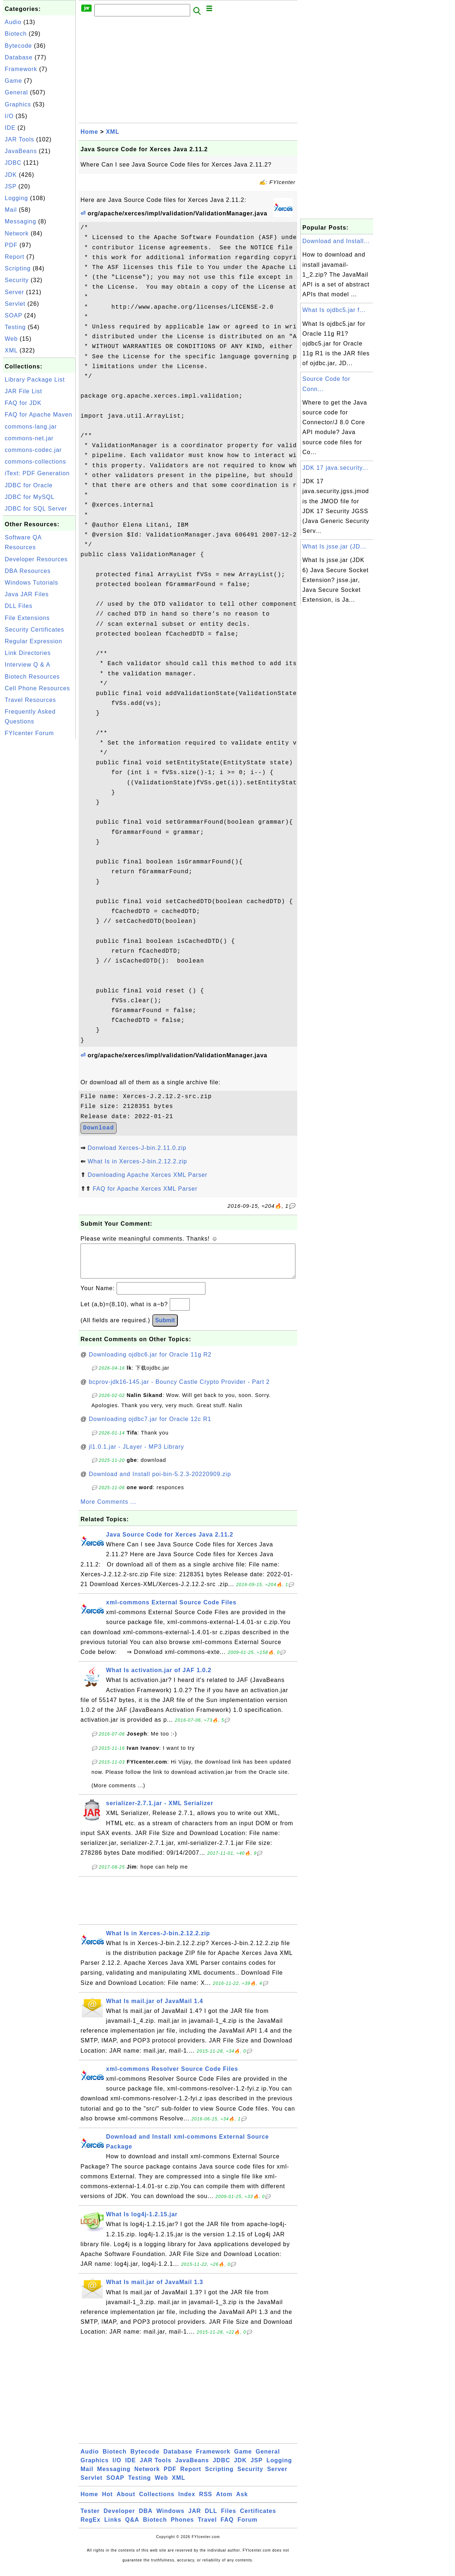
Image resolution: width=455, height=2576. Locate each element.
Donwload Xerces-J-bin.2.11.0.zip (136, 1148)
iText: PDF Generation (37, 473)
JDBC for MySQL (30, 497)
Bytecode (18, 46)
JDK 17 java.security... (335, 468)
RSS (205, 2501)
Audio (13, 22)
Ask (242, 2501)
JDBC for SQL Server (36, 509)
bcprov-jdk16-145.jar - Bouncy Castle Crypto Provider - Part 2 (179, 1389)
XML (11, 350)
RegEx (91, 2527)
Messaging (20, 221)
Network (17, 233)
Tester (90, 2518)
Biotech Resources (32, 677)
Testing (15, 327)
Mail (11, 210)
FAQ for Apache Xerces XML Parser (145, 1189)
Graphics (18, 104)
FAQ (227, 2527)
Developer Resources (36, 559)
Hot (107, 2501)
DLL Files (18, 606)
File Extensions (27, 618)
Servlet (15, 304)
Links (112, 2527)
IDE (10, 128)
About (126, 2501)
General (16, 92)
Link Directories (28, 653)
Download (98, 1128)
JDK (11, 175)
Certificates (258, 2518)
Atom (224, 2501)
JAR (194, 2518)
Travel (207, 2527)
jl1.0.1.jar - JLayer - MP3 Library (136, 1454)
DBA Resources (28, 571)
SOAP (13, 315)
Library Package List (35, 379)
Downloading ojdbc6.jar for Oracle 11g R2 (150, 1362)
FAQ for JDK (23, 403)
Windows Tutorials (31, 582)
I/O (9, 116)
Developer (119, 2518)
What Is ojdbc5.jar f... (333, 310)
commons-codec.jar (33, 450)
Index (186, 2501)
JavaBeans (21, 151)
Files (228, 2518)
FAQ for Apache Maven (38, 414)
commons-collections (35, 461)
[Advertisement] (39, 849)
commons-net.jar (29, 438)
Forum (248, 2527)
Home (89, 132)
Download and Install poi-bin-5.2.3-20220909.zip (160, 1481)
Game (13, 81)
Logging (16, 198)
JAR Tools (19, 139)
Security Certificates (34, 630)
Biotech (16, 34)
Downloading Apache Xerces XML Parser (147, 1175)
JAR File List (23, 391)
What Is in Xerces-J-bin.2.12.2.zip (137, 1161)
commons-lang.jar (31, 427)
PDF (11, 245)
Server (14, 292)
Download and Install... (336, 241)
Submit (165, 1327)
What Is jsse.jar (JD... (334, 546)
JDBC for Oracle (28, 485)
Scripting (18, 268)
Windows (170, 2518)
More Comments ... (108, 1509)
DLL (211, 2518)
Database (19, 57)
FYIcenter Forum (29, 733)
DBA (146, 2518)
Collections (156, 2501)
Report (14, 257)
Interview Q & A (27, 664)
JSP (10, 186)
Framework (21, 69)
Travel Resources (30, 700)
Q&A (132, 2527)
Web (11, 339)
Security (17, 280)
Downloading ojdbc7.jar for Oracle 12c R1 (150, 1426)
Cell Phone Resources (37, 688)
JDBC (13, 163)
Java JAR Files (27, 594)
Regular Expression (33, 641)
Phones (182, 2527)
